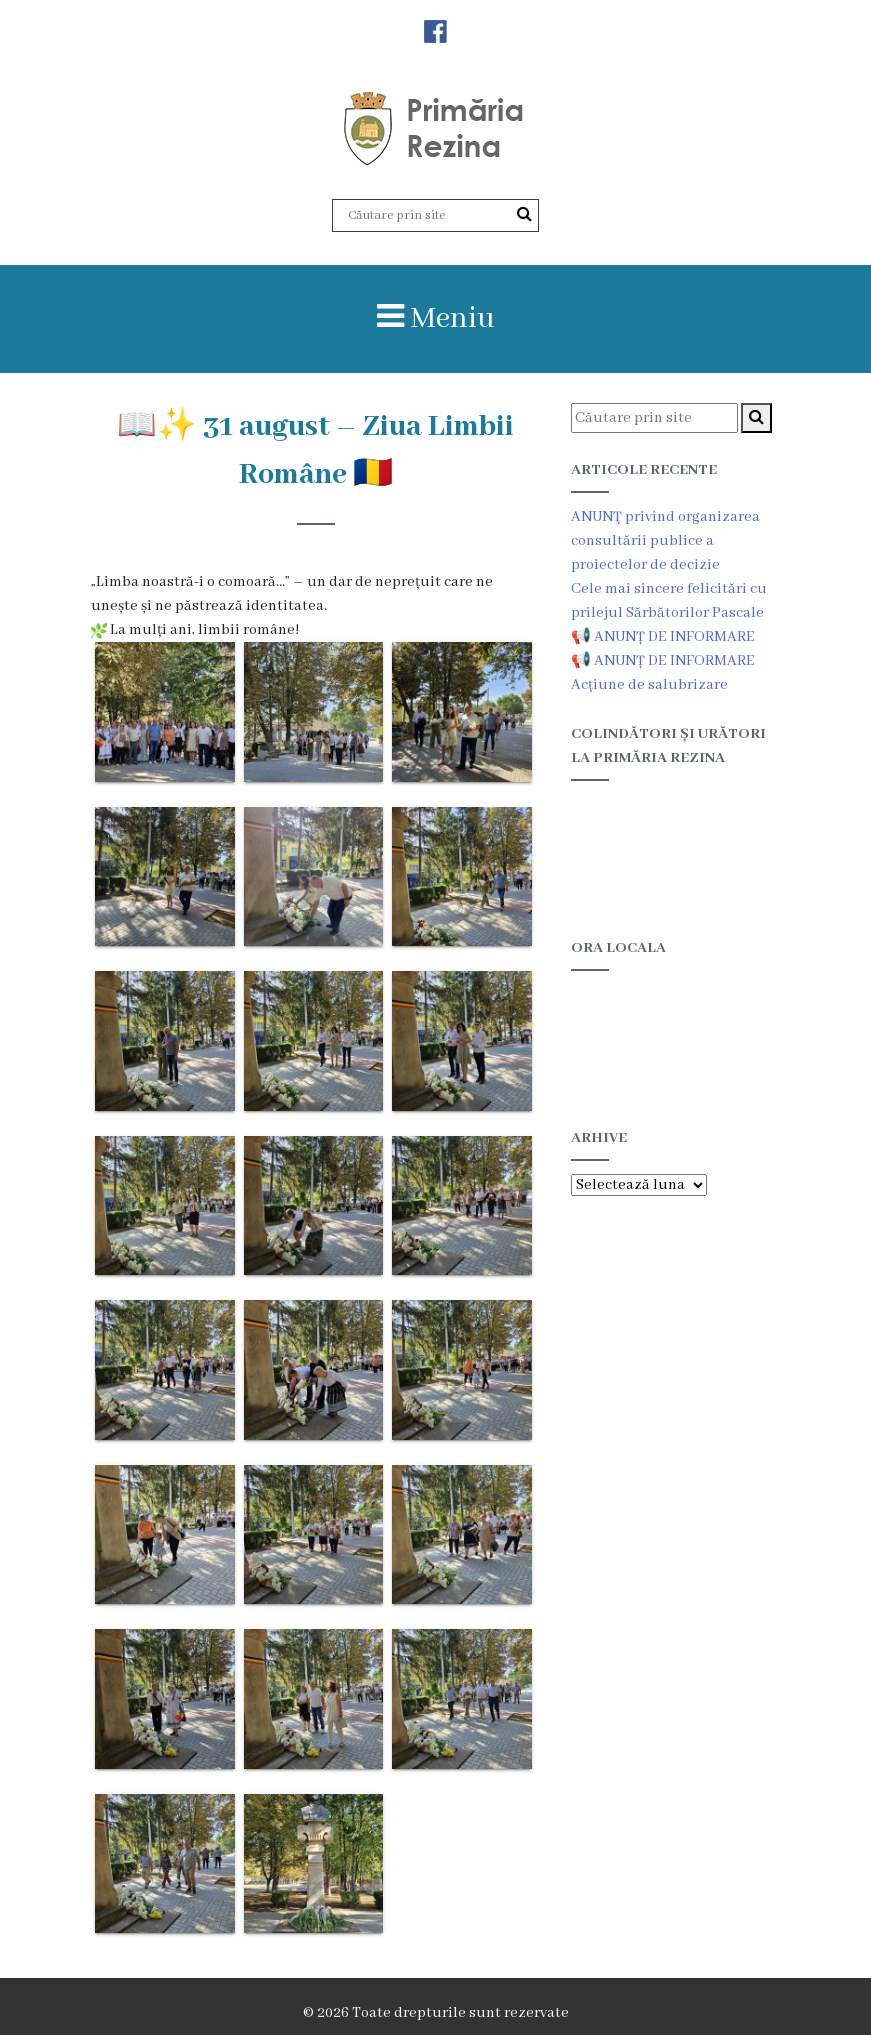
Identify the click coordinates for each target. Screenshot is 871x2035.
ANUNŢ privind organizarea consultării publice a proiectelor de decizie (665, 541)
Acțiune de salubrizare (649, 685)
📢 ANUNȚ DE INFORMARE (663, 637)
